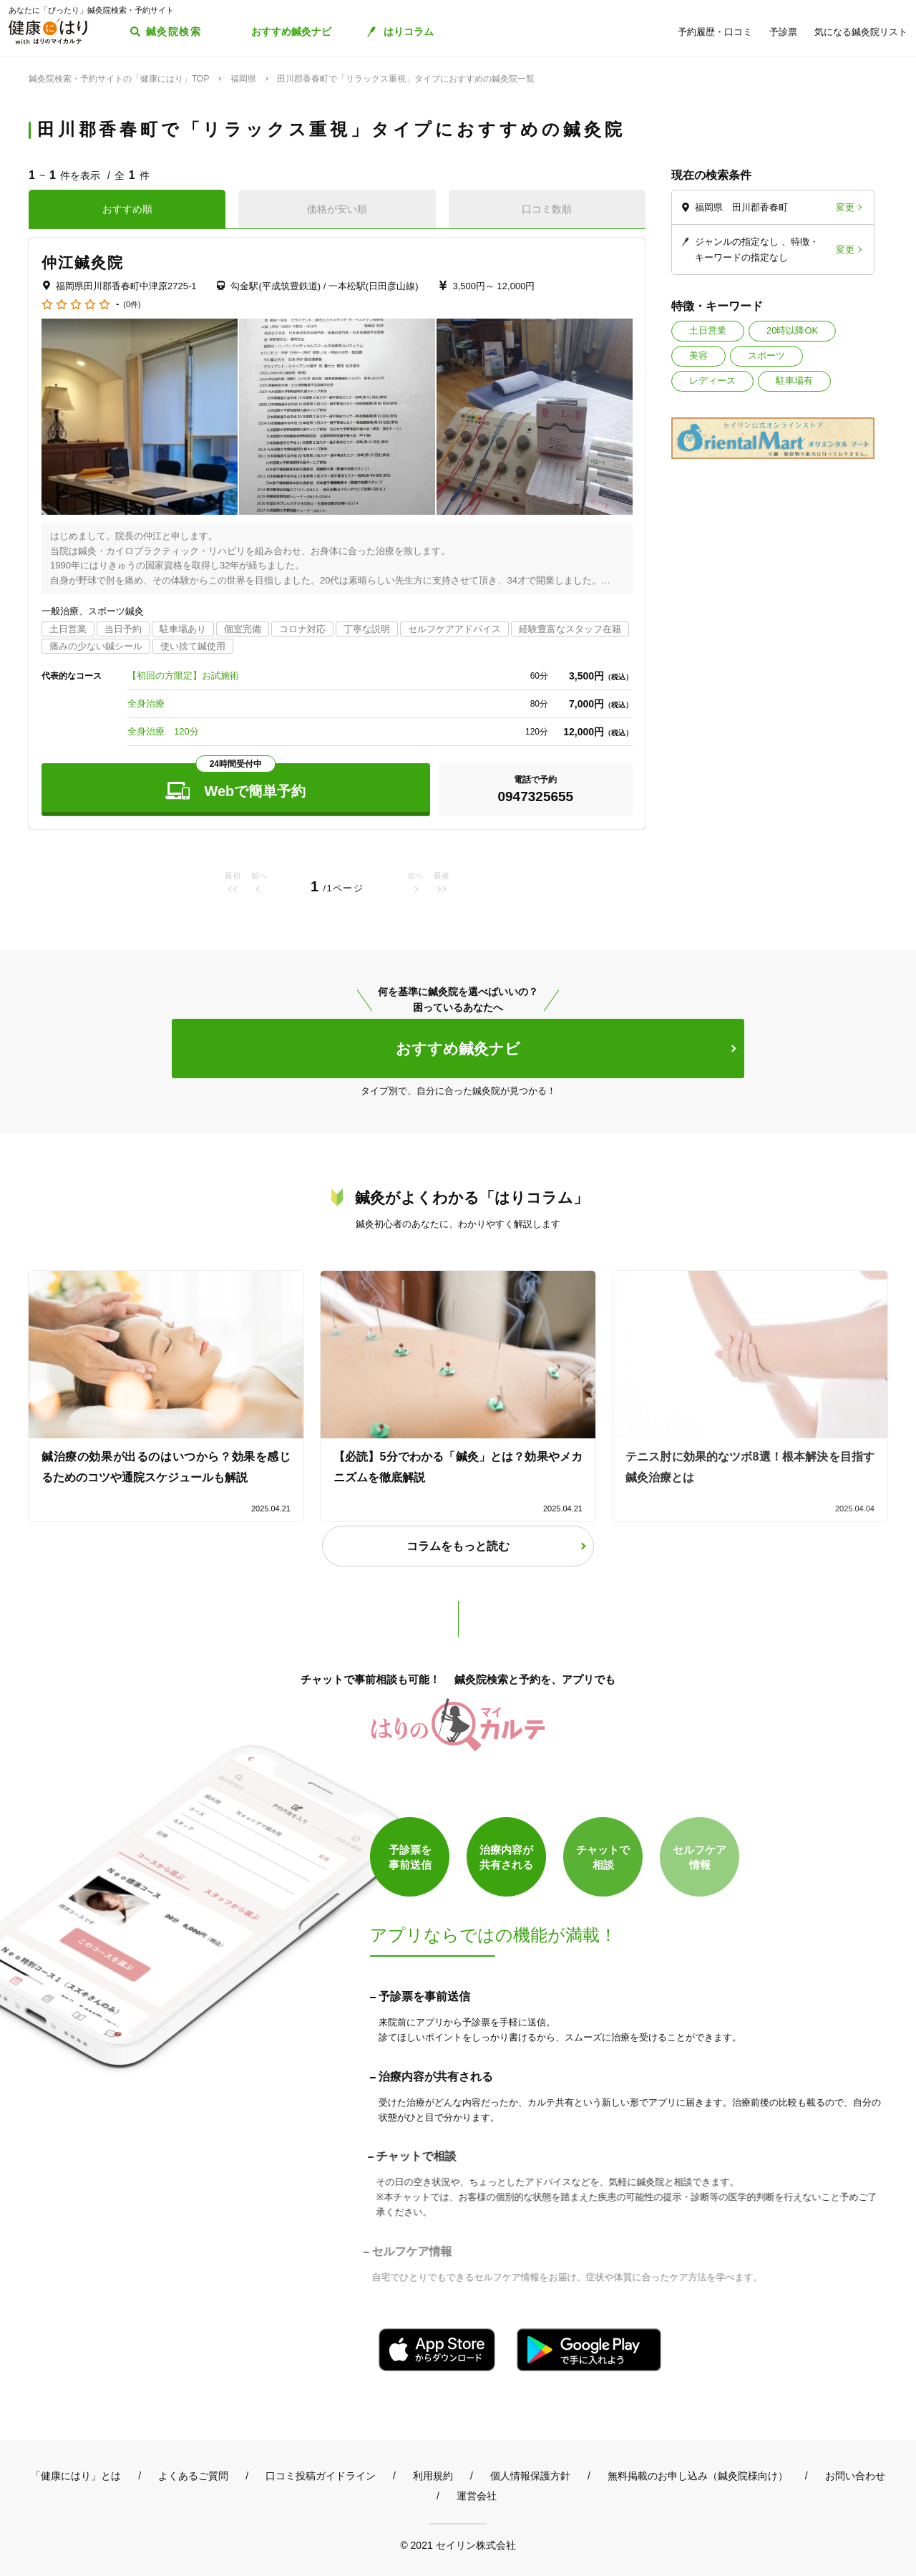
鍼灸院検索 (173, 31)
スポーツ (766, 355)
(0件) (131, 305)
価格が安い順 (337, 209)
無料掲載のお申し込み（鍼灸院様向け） (698, 2475)
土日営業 (707, 330)
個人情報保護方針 (530, 2475)
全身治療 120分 (163, 731)
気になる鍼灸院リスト (860, 31)
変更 (845, 207)
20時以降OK (792, 330)
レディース (712, 380)
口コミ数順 (547, 209)
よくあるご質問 (193, 2475)
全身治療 (146, 703)
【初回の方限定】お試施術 (183, 675)
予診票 (783, 31)
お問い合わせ (855, 2475)
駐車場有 (794, 380)
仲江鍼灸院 (83, 262)
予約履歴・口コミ (715, 31)
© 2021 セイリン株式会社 (457, 2544)
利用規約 (433, 2475)
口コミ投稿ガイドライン (320, 2475)
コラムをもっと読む (458, 1546)
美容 (698, 355)
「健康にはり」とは (76, 2475)
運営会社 (477, 2496)
